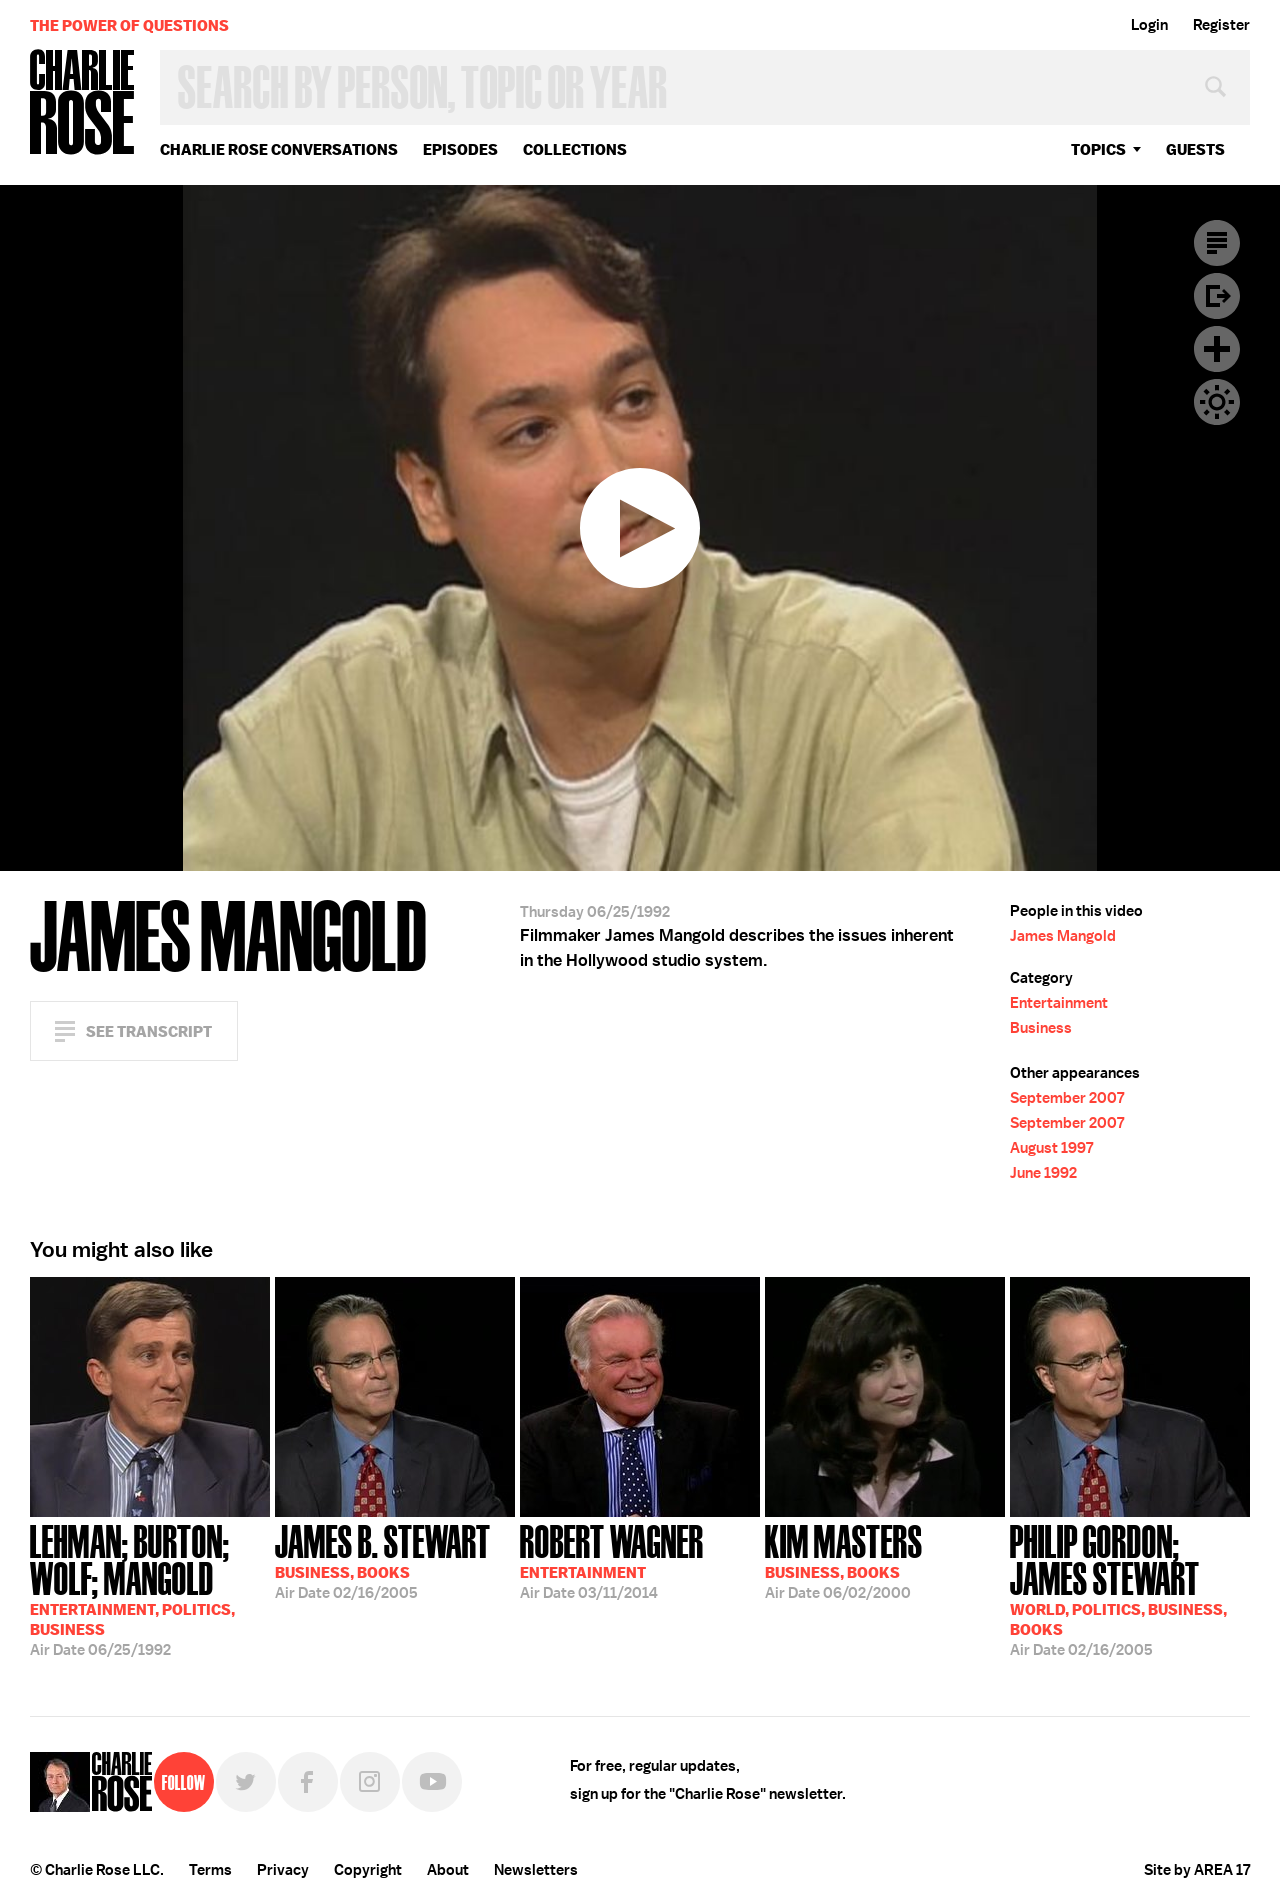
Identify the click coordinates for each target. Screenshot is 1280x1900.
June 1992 (1043, 1173)
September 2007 (1067, 1098)
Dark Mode (1217, 402)
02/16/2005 (383, 1560)
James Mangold (1063, 936)
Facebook (308, 1782)
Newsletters (536, 1870)
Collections (575, 149)
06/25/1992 (150, 1588)
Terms (210, 1870)
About (448, 1870)
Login (1149, 25)
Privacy (283, 1870)
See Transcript (149, 1031)
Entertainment (1059, 1003)
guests (1195, 149)
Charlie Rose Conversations (279, 149)
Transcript (1217, 243)
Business (1041, 1028)
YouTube (432, 1782)
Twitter (246, 1782)
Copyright (368, 1870)
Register (1221, 25)
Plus (1217, 349)
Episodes (460, 149)
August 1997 (1051, 1148)
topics (1098, 149)
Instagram (370, 1782)
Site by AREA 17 (1197, 1870)
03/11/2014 (612, 1560)
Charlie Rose (83, 103)
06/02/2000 (844, 1560)
